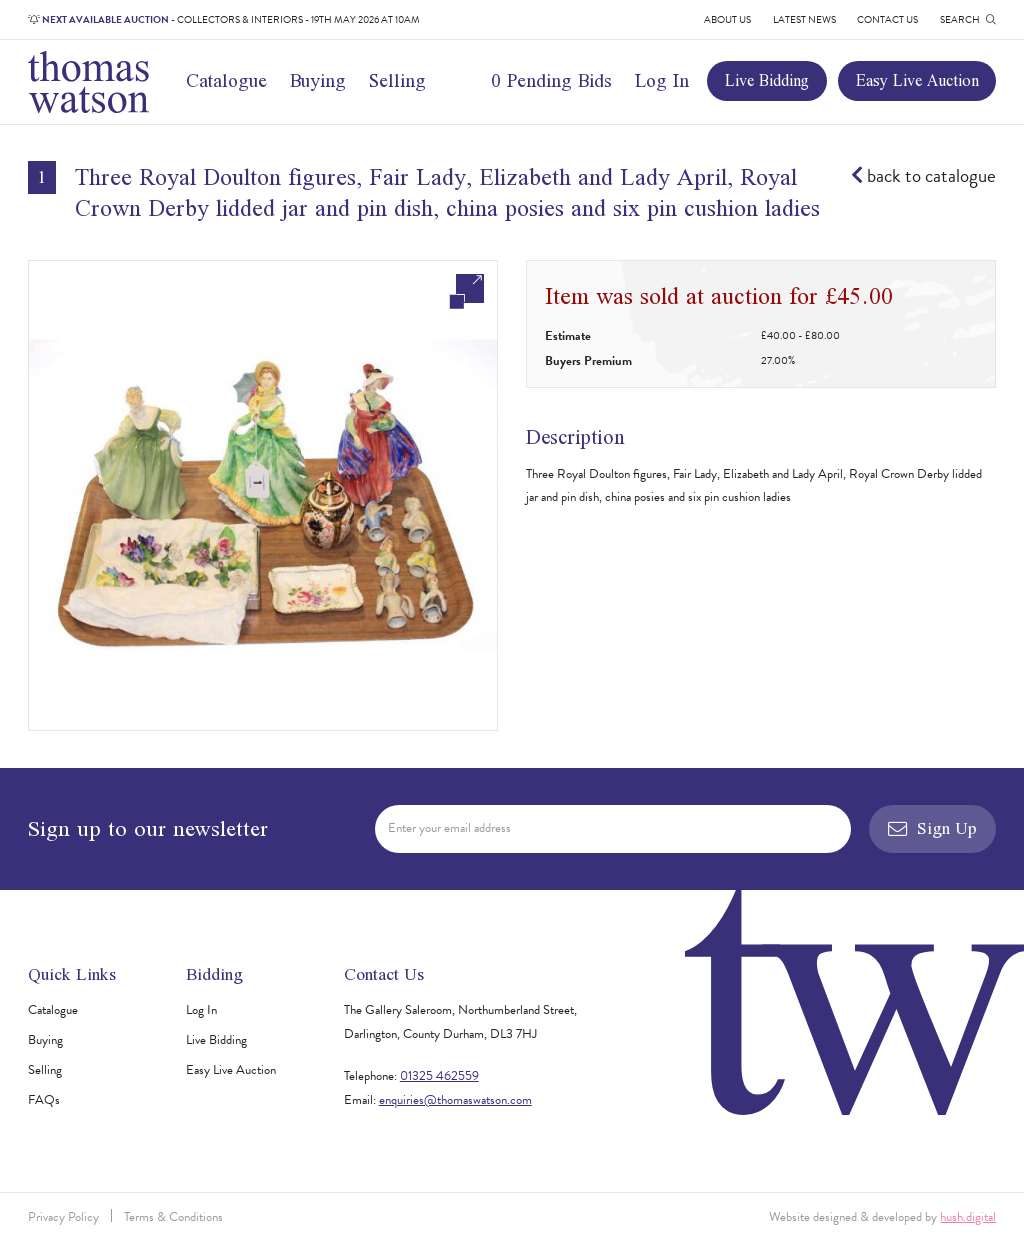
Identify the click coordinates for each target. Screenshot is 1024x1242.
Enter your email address (449, 828)
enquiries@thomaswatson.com (455, 1100)
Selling (397, 80)
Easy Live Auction (917, 80)
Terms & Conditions (173, 1217)
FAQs (44, 1100)
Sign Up (932, 828)
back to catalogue (923, 176)
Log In (662, 80)
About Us (727, 19)
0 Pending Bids (551, 80)
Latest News (804, 19)
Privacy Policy (63, 1217)
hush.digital (968, 1217)
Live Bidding (767, 80)
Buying (318, 80)
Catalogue (226, 80)
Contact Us (887, 19)
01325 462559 (439, 1076)
